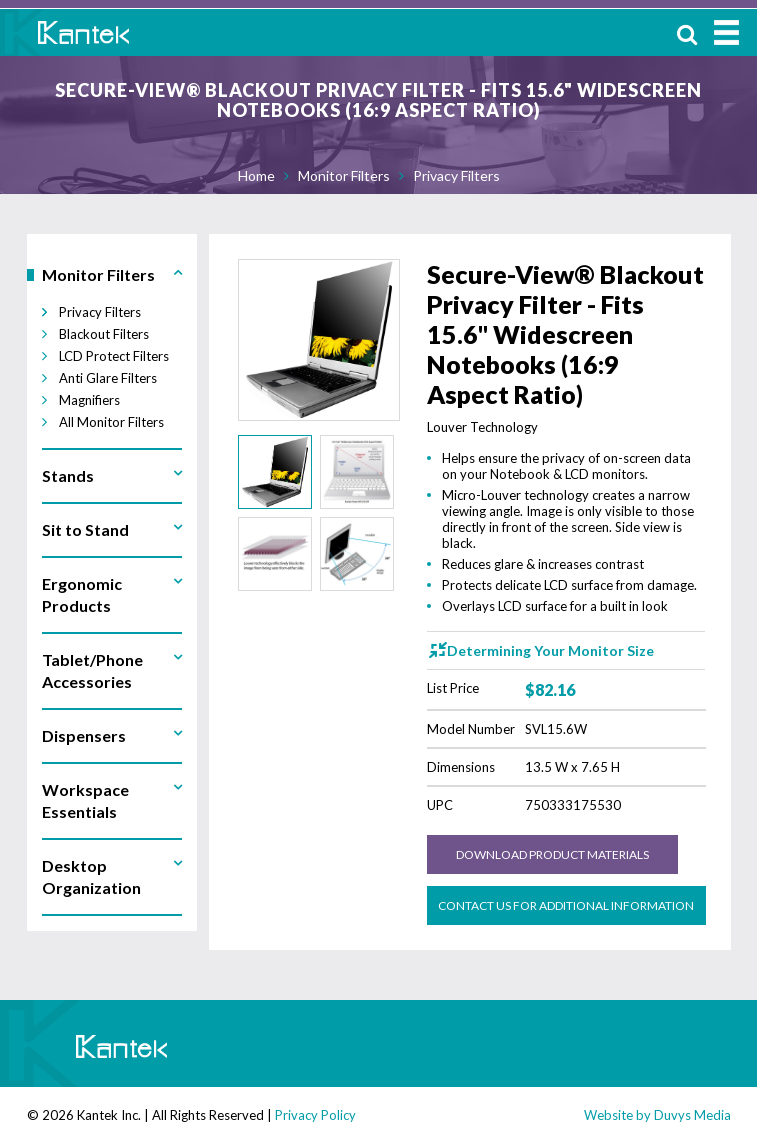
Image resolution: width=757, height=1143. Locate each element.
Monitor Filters (344, 175)
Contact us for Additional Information (566, 905)
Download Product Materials (552, 854)
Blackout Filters (104, 334)
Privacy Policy (315, 1115)
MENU (726, 32)
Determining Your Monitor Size (550, 650)
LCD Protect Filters (114, 356)
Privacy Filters (456, 175)
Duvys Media (692, 1115)
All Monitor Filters (111, 422)
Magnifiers (89, 400)
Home (256, 175)
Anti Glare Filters (108, 378)
